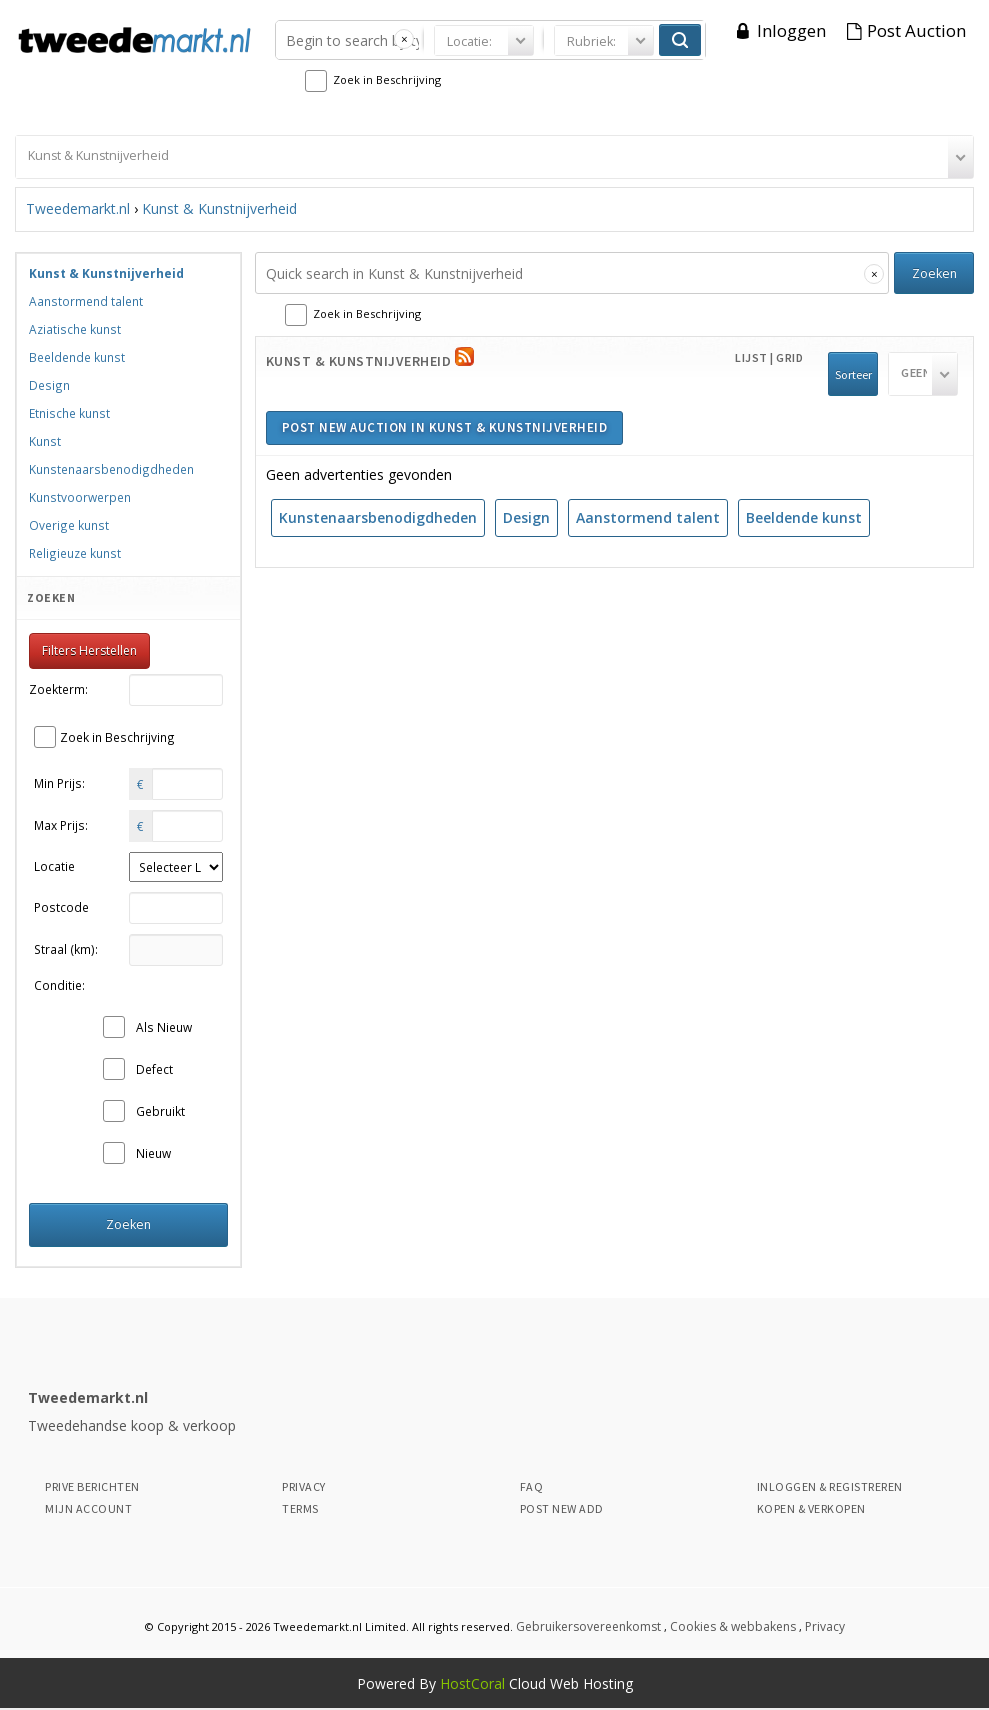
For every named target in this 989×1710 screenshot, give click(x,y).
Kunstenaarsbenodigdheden (378, 517)
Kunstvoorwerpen (80, 497)
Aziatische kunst (75, 329)
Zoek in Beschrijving (387, 79)
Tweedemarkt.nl (78, 208)
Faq (532, 1486)
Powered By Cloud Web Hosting (495, 1683)
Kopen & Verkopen (811, 1508)
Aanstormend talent (648, 517)
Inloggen (791, 30)
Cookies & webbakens (733, 1626)
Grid (789, 357)
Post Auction (916, 30)
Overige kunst (69, 525)
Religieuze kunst (75, 553)
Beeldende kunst (804, 517)
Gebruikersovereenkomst (588, 1626)
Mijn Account (88, 1508)
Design (526, 517)
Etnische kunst (69, 413)
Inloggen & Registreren (830, 1486)
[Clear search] (404, 39)
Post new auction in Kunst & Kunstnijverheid (445, 427)
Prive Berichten (92, 1486)
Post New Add (562, 1508)
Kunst (45, 441)
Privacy (304, 1486)
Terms (300, 1508)
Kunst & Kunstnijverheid (219, 208)
